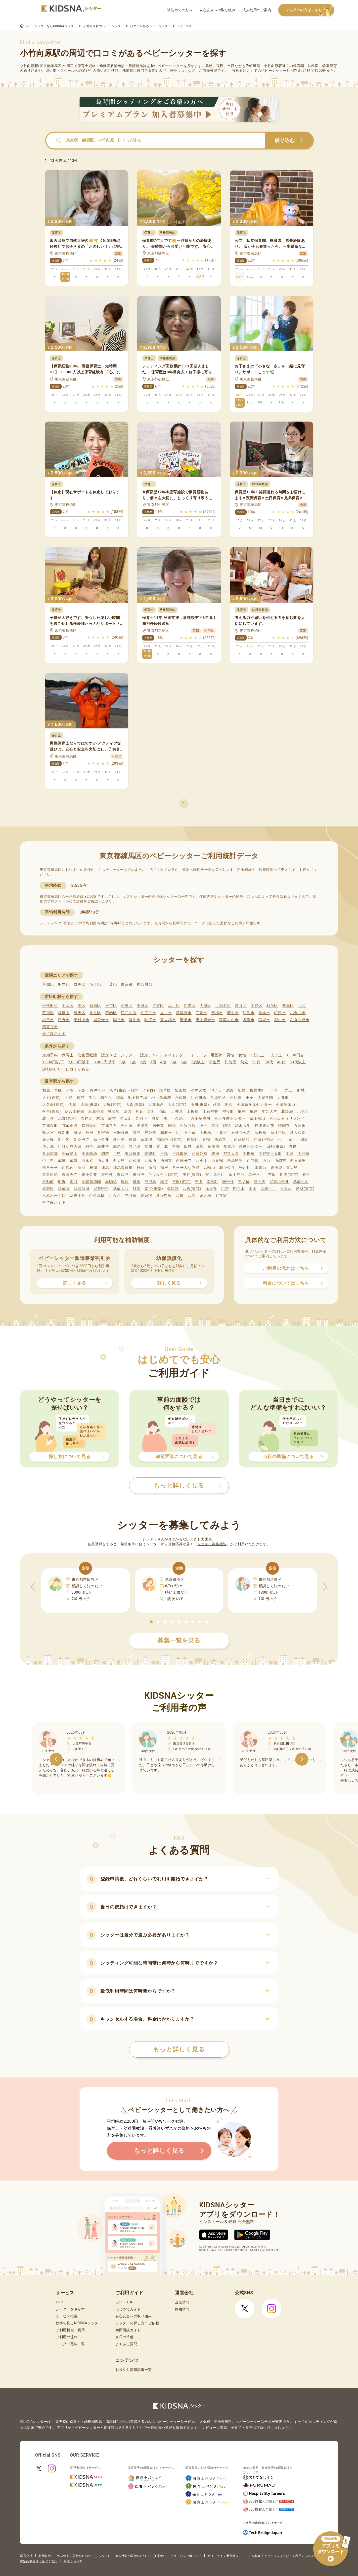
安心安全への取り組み (217, 10)
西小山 (201, 1160)
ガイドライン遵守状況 (223, 2556)
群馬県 (80, 984)
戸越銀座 (180, 1153)
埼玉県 (95, 984)
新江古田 (278, 1132)
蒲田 (163, 1111)
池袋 (230, 1090)
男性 (230, 1055)
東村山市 (82, 1020)
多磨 (293, 1146)
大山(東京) (177, 1104)
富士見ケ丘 (215, 1174)
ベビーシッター (170, 66)
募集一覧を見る (189, 1640)
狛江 (215, 1125)
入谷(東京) (51, 1097)
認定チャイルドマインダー (163, 1055)
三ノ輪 (244, 1182)
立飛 (176, 1146)
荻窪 (217, 1104)
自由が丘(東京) (169, 1139)
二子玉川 (256, 1174)
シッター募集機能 (211, 1544)
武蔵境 (48, 1188)
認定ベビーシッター (118, 1055)
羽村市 (280, 1020)
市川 (273, 1090)
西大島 (119, 1160)
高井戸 (103, 1146)
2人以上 (257, 1055)
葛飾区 (111, 1013)
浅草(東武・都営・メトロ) (132, 1090)
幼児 (244, 1062)
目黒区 (190, 1005)
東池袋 (276, 1167)
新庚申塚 (164, 1195)
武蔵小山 (301, 1182)
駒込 (227, 1125)
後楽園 (142, 1125)
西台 (266, 1160)
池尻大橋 (198, 1090)
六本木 (286, 1188)
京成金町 (50, 1125)
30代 (269, 1062)
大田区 (205, 1005)
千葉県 (111, 984)
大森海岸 (156, 1104)
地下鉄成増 (161, 1097)
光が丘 (245, 1167)
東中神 (107, 1174)
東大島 (292, 1167)
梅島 (120, 1097)
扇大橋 (205, 1195)
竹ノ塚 (134, 1146)
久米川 (181, 1118)
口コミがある (77, 1069)
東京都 (127, 984)
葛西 (128, 1111)
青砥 (58, 1090)
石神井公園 (241, 1132)
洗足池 (48, 1146)
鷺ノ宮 (48, 1132)
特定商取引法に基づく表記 (38, 2561)
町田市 (280, 1013)
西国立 (166, 1160)
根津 (93, 1167)
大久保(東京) (53, 1104)
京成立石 (109, 1125)
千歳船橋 (89, 1153)
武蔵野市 (184, 1013)
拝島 (140, 1167)
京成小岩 (70, 1125)
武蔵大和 (121, 1188)
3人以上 (275, 1055)
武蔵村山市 (229, 1020)
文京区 (111, 1005)
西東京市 (50, 1027)
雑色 (89, 1146)
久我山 (126, 1118)
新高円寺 (82, 1139)
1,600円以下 (53, 1062)
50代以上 (298, 1062)
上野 (69, 1097)
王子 (249, 1097)
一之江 (287, 1090)
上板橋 (192, 1111)
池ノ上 (216, 1090)
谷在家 (221, 1195)
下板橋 (205, 1132)
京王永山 (257, 1118)
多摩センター (250, 1146)
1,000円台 (295, 1055)
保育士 (68, 1055)
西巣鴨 (217, 1160)
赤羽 (70, 1090)
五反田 (300, 1125)
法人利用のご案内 (256, 10)
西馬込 (68, 1167)
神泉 (132, 1139)
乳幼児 (230, 1062)
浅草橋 (165, 1090)
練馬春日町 (123, 1167)
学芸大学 (269, 1111)
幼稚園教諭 (87, 1055)
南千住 (228, 1182)
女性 (242, 1055)
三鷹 (198, 1182)
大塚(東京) (112, 1104)
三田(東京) (181, 1182)
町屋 (136, 1182)
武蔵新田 (82, 1188)
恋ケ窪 (127, 1125)
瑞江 (164, 1182)
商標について (72, 2561)
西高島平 (235, 1160)
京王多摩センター (230, 1118)
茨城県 (48, 984)
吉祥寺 (86, 1118)
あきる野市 (300, 1020)
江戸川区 (128, 1013)
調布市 (264, 1013)
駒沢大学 (243, 1125)
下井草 (190, 1132)
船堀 (62, 1182)
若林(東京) (305, 1188)
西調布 (280, 1160)
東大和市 (168, 1020)
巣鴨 (206, 1139)
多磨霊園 (50, 1153)
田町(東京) (276, 1146)
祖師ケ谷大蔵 (69, 1146)
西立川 (253, 1160)
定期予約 (50, 1055)
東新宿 (146, 1195)
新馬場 (146, 1139)
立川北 (162, 1146)
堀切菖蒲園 (91, 1182)
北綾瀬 (287, 1111)
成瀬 (74, 1160)
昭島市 (249, 1013)
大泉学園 (265, 1097)
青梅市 (217, 1013)
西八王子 (50, 1167)
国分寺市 (101, 1020)
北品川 (303, 1111)
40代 (281, 1062)
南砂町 (212, 1182)
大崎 (72, 1104)
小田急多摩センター (254, 1104)
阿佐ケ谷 (97, 1090)
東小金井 (89, 1174)
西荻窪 (134, 1160)
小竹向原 (187, 1125)
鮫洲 (89, 1132)
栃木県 (64, 984)
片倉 (139, 1111)
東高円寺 (70, 1174)
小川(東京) (199, 1104)
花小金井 (227, 1167)
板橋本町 (257, 1090)
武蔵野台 (101, 1188)
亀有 (242, 1111)
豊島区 (288, 1005)
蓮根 (164, 1167)
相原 (46, 1090)
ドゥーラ (199, 1055)
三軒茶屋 (121, 1132)
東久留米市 (205, 1020)
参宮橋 (103, 1132)
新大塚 (48, 1139)
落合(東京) (51, 1111)
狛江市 (150, 1020)
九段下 (141, 1118)
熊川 (167, 1118)
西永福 (87, 1160)
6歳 (184, 1062)
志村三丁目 (170, 1132)
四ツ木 (239, 1188)
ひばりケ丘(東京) (163, 1174)
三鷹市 (201, 1013)
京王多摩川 (201, 1118)
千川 (281, 1139)
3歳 (153, 1062)
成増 (62, 1160)
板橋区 (64, 1013)
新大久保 (298, 1132)
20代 (256, 1062)
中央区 (68, 1005)
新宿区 (95, 1005)
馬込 (125, 1182)
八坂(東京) (192, 1188)
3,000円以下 (104, 1062)
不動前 (48, 1182)
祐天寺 (211, 1188)
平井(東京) (192, 1174)
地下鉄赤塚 (137, 1097)
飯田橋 (180, 1090)
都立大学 (231, 1153)
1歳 (133, 1062)
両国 (252, 1188)
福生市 (134, 1020)
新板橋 (260, 1132)
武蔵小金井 (279, 1182)
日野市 (64, 1020)
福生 (306, 1174)
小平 (203, 1125)
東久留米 (50, 1174)
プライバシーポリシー (185, 2556)
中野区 (257, 1005)
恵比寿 (236, 1097)
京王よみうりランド (286, 1118)
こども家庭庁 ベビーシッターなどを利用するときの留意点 (285, 2556)
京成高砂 (89, 1125)
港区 (81, 1005)
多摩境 (229, 1146)
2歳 (143, 1062)
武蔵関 (64, 1188)
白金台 (115, 1195)
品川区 (174, 1005)
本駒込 (111, 1182)
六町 (179, 1195)
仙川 (293, 1139)
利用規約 (45, 2556)
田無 (188, 1146)
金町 (151, 1111)
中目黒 (48, 1160)
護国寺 (284, 1125)
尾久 (228, 1104)
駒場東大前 (264, 1125)
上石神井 (210, 1111)
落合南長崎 (75, 1111)
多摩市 (248, 1020)
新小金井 (101, 1139)
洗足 (305, 1139)
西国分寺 (184, 1160)
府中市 (233, 1013)
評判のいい (52, 1069)
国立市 (119, 1020)
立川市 (166, 1013)
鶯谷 (80, 1097)
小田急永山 (285, 1104)
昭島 (82, 1090)
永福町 (181, 1097)
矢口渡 (173, 1188)
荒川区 (48, 1013)
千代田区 (50, 1005)
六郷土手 (268, 1188)
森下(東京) (153, 1188)
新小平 (119, 1139)
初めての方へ (180, 10)
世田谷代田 (263, 1139)
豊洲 (215, 1153)
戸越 (164, 1153)
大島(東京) (90, 1104)
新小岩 (64, 1139)
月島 (117, 1153)
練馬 (105, 1167)
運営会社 (26, 2556)
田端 (199, 1146)
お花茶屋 (96, 1111)
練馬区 (80, 1013)
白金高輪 (97, 1195)
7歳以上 (198, 1062)
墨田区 (142, 1005)
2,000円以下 (79, 1062)
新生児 (215, 1062)
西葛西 (150, 1160)
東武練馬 (132, 1153)
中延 (290, 1153)
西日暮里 (298, 1160)
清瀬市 (185, 1020)
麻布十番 (77, 1195)
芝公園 (150, 1132)
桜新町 (64, 1132)
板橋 (242, 1090)
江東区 (158, 1005)
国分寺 (158, 1125)
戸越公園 (199, 1153)
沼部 (81, 1167)
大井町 (283, 1097)
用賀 (225, 1188)
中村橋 (304, 1153)
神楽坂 (114, 1111)
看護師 (217, 1055)
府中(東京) (289, 1174)
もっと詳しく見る (187, 2049)
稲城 (301, 1090)
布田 (272, 1174)
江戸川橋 (198, 1097)
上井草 (177, 1111)
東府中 (138, 1174)
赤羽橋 (130, 1195)
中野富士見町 (270, 1153)
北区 (302, 1005)
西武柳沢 (242, 1139)
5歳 (174, 1062)
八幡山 (209, 1167)
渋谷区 (241, 1005)
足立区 (95, 1013)
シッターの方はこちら (309, 10)
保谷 (74, 1182)
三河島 (150, 1182)
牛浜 (92, 1097)
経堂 (112, 1118)
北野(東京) (67, 1118)
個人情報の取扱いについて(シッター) (83, 2556)
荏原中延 (218, 1097)
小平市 (48, 1020)
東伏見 (123, 1174)
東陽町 (150, 1153)
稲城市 (264, 1020)
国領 (172, 1125)
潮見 (136, 1132)
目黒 (136, 1188)
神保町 (192, 1139)
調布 (105, 1153)
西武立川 (222, 1139)
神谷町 (228, 1111)
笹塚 (78, 1132)
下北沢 (221, 1132)
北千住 (48, 1118)
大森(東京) (135, 1104)
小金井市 (298, 1013)
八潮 (191, 1195)
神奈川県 (144, 984)
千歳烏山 (70, 1153)
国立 (155, 1118)
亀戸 (254, 1111)
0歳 (122, 1062)
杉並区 (272, 1005)
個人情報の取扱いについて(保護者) (139, 2556)
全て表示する (54, 1034)
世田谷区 (223, 1005)
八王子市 (148, 1013)
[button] (151, 1621)
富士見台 (236, 1174)
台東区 (127, 1005)
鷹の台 (119, 1146)
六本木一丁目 (54, 1195)
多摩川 (213, 1146)
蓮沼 (152, 1167)
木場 (100, 1118)
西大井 (103, 1160)
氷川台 (260, 1167)
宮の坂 (260, 1182)
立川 (148, 1146)
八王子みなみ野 (186, 1167)
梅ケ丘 (106, 1097)
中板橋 (249, 1153)
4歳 (163, 1062)
